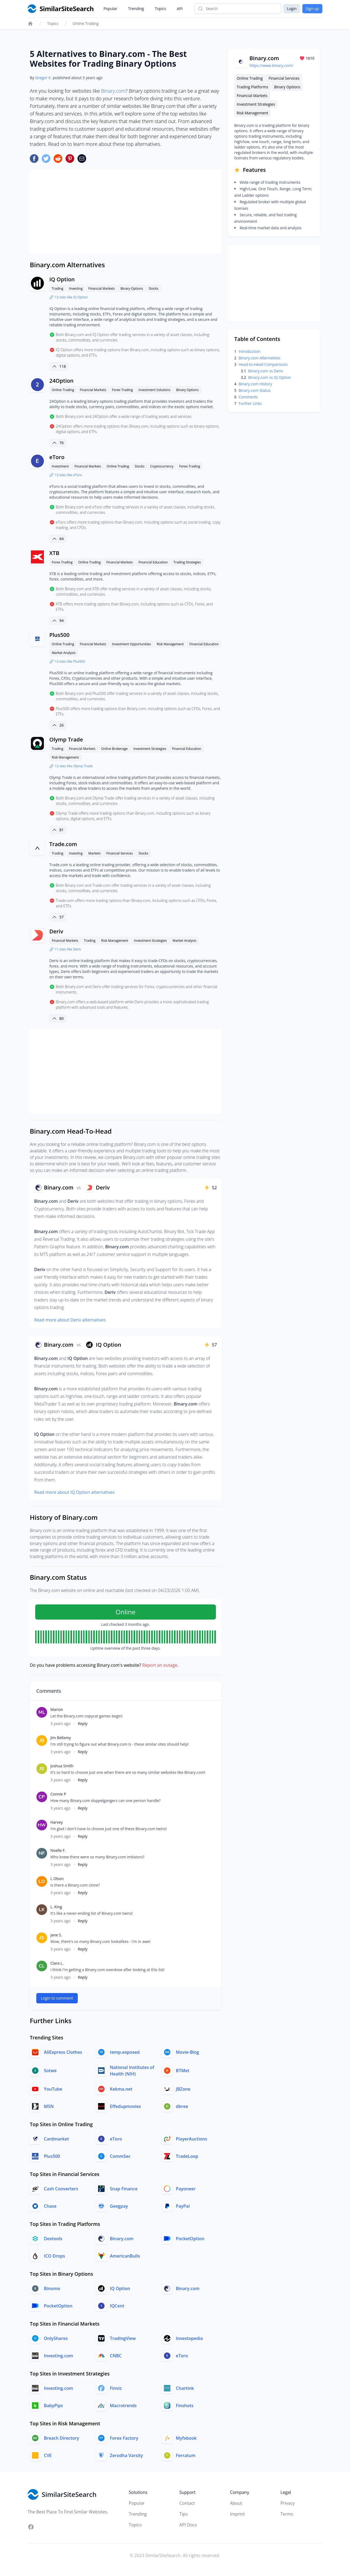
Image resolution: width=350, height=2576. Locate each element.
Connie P (58, 1794)
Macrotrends (123, 2406)
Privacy (287, 2503)
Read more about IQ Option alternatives (74, 1492)
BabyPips (53, 2406)
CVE (48, 2455)
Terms (286, 2514)
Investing (76, 288)
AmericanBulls (125, 2256)
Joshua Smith (61, 1765)
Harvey (56, 1822)
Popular (110, 8)
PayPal (183, 2206)
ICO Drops (54, 2256)
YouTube (53, 2089)
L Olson (57, 1878)
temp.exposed (125, 2052)
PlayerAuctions (191, 2139)
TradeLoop (187, 2156)
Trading (57, 288)
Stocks (153, 288)
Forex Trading (122, 390)
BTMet (182, 2071)
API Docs (188, 2525)
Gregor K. (43, 77)
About (236, 2503)
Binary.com (113, 91)
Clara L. (56, 1963)
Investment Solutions (154, 390)
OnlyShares (56, 2338)
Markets (94, 853)
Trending (136, 8)
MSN (49, 2106)
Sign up (312, 8)
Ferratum (186, 2455)
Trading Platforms (252, 86)
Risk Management (170, 644)
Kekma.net (121, 2089)
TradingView (123, 2338)
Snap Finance (124, 2189)
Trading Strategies (187, 562)
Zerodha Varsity (126, 2455)
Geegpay (119, 2206)
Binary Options (132, 288)
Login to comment (57, 1998)
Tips (183, 2514)
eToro (56, 457)
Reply (83, 1723)
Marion (56, 1709)
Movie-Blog (187, 2052)
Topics (160, 8)
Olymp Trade (66, 739)
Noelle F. (58, 1850)
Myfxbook (186, 2438)
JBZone (183, 2089)
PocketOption (190, 2239)
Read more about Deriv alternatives (70, 1320)
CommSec (120, 2156)
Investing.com (58, 2356)
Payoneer (186, 2189)
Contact (187, 2503)
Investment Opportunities (131, 644)
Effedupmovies (125, 2106)
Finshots (184, 2406)
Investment (60, 466)
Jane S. (56, 1934)
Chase (50, 2206)
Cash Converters (61, 2189)
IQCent (117, 2306)
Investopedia (189, 2338)
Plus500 (59, 635)
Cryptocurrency (161, 466)
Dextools (53, 2239)
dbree (182, 2106)
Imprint (237, 2514)
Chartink (185, 2388)
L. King (56, 1906)
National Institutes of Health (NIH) (132, 2070)
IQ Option (62, 279)
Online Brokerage (114, 748)
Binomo (52, 2288)
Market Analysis (64, 652)
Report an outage (159, 1665)
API (180, 8)
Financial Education (153, 562)
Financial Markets (101, 288)
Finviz (116, 2388)
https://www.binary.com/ (271, 65)
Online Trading (86, 23)
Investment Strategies (149, 748)
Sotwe (50, 2071)
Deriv (56, 931)
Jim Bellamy (60, 1737)
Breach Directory (61, 2438)
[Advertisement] (125, 212)
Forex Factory (124, 2438)
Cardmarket (56, 2139)
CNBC (116, 2356)
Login (291, 8)
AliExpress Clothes (63, 2052)
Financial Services (119, 853)
